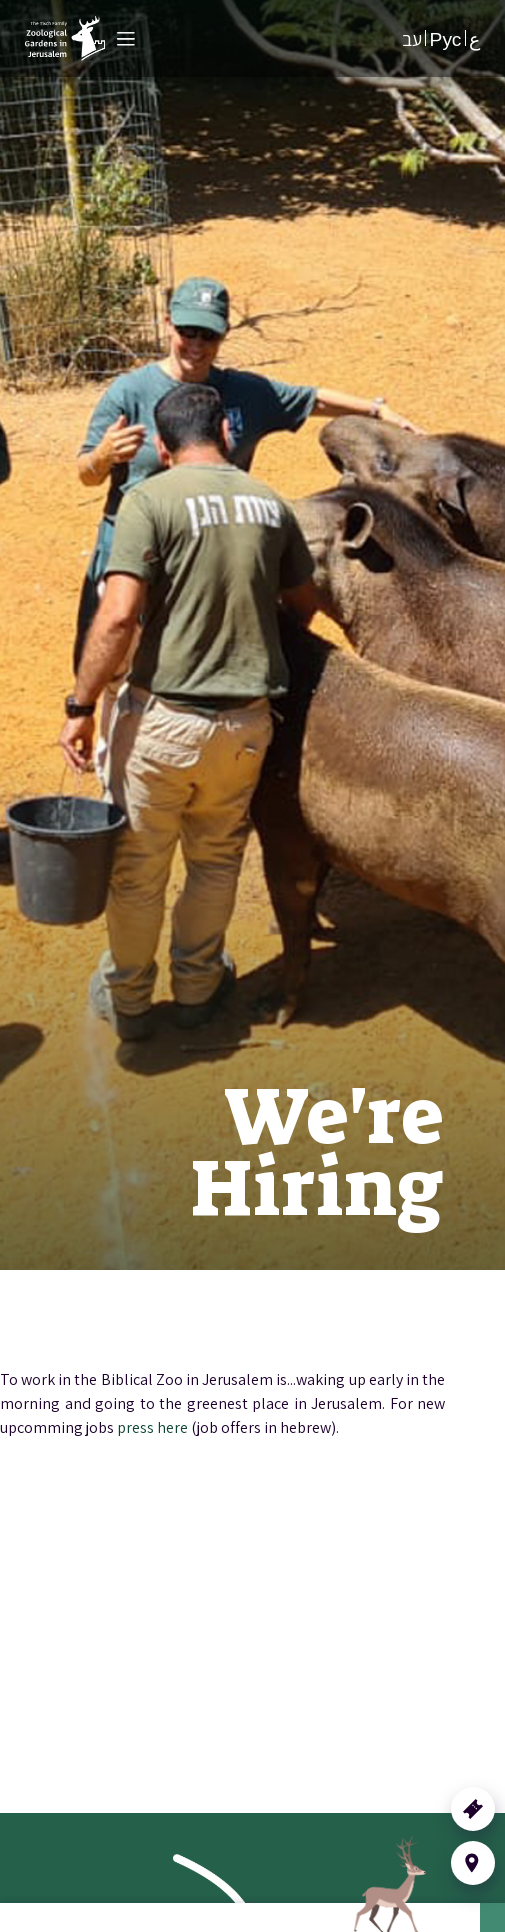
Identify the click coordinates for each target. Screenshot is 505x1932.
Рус (446, 39)
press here (152, 1427)
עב (412, 39)
